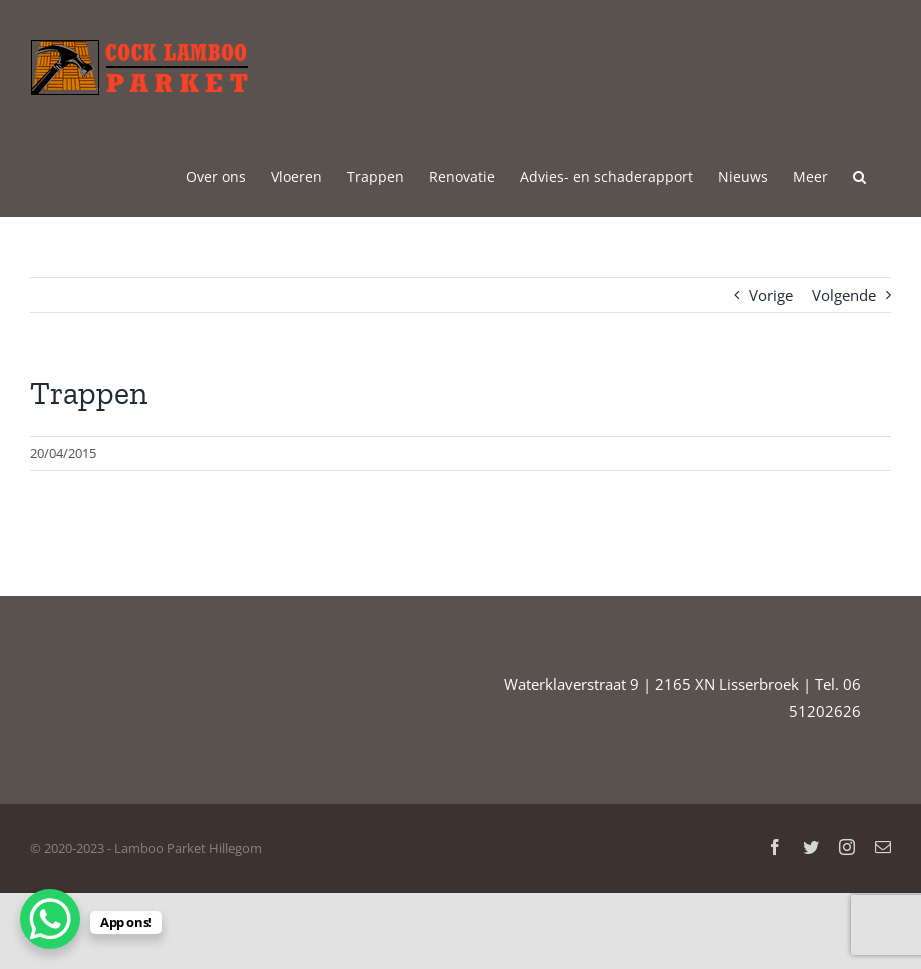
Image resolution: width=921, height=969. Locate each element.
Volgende (844, 295)
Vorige (771, 295)
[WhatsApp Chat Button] (50, 919)
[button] (859, 175)
